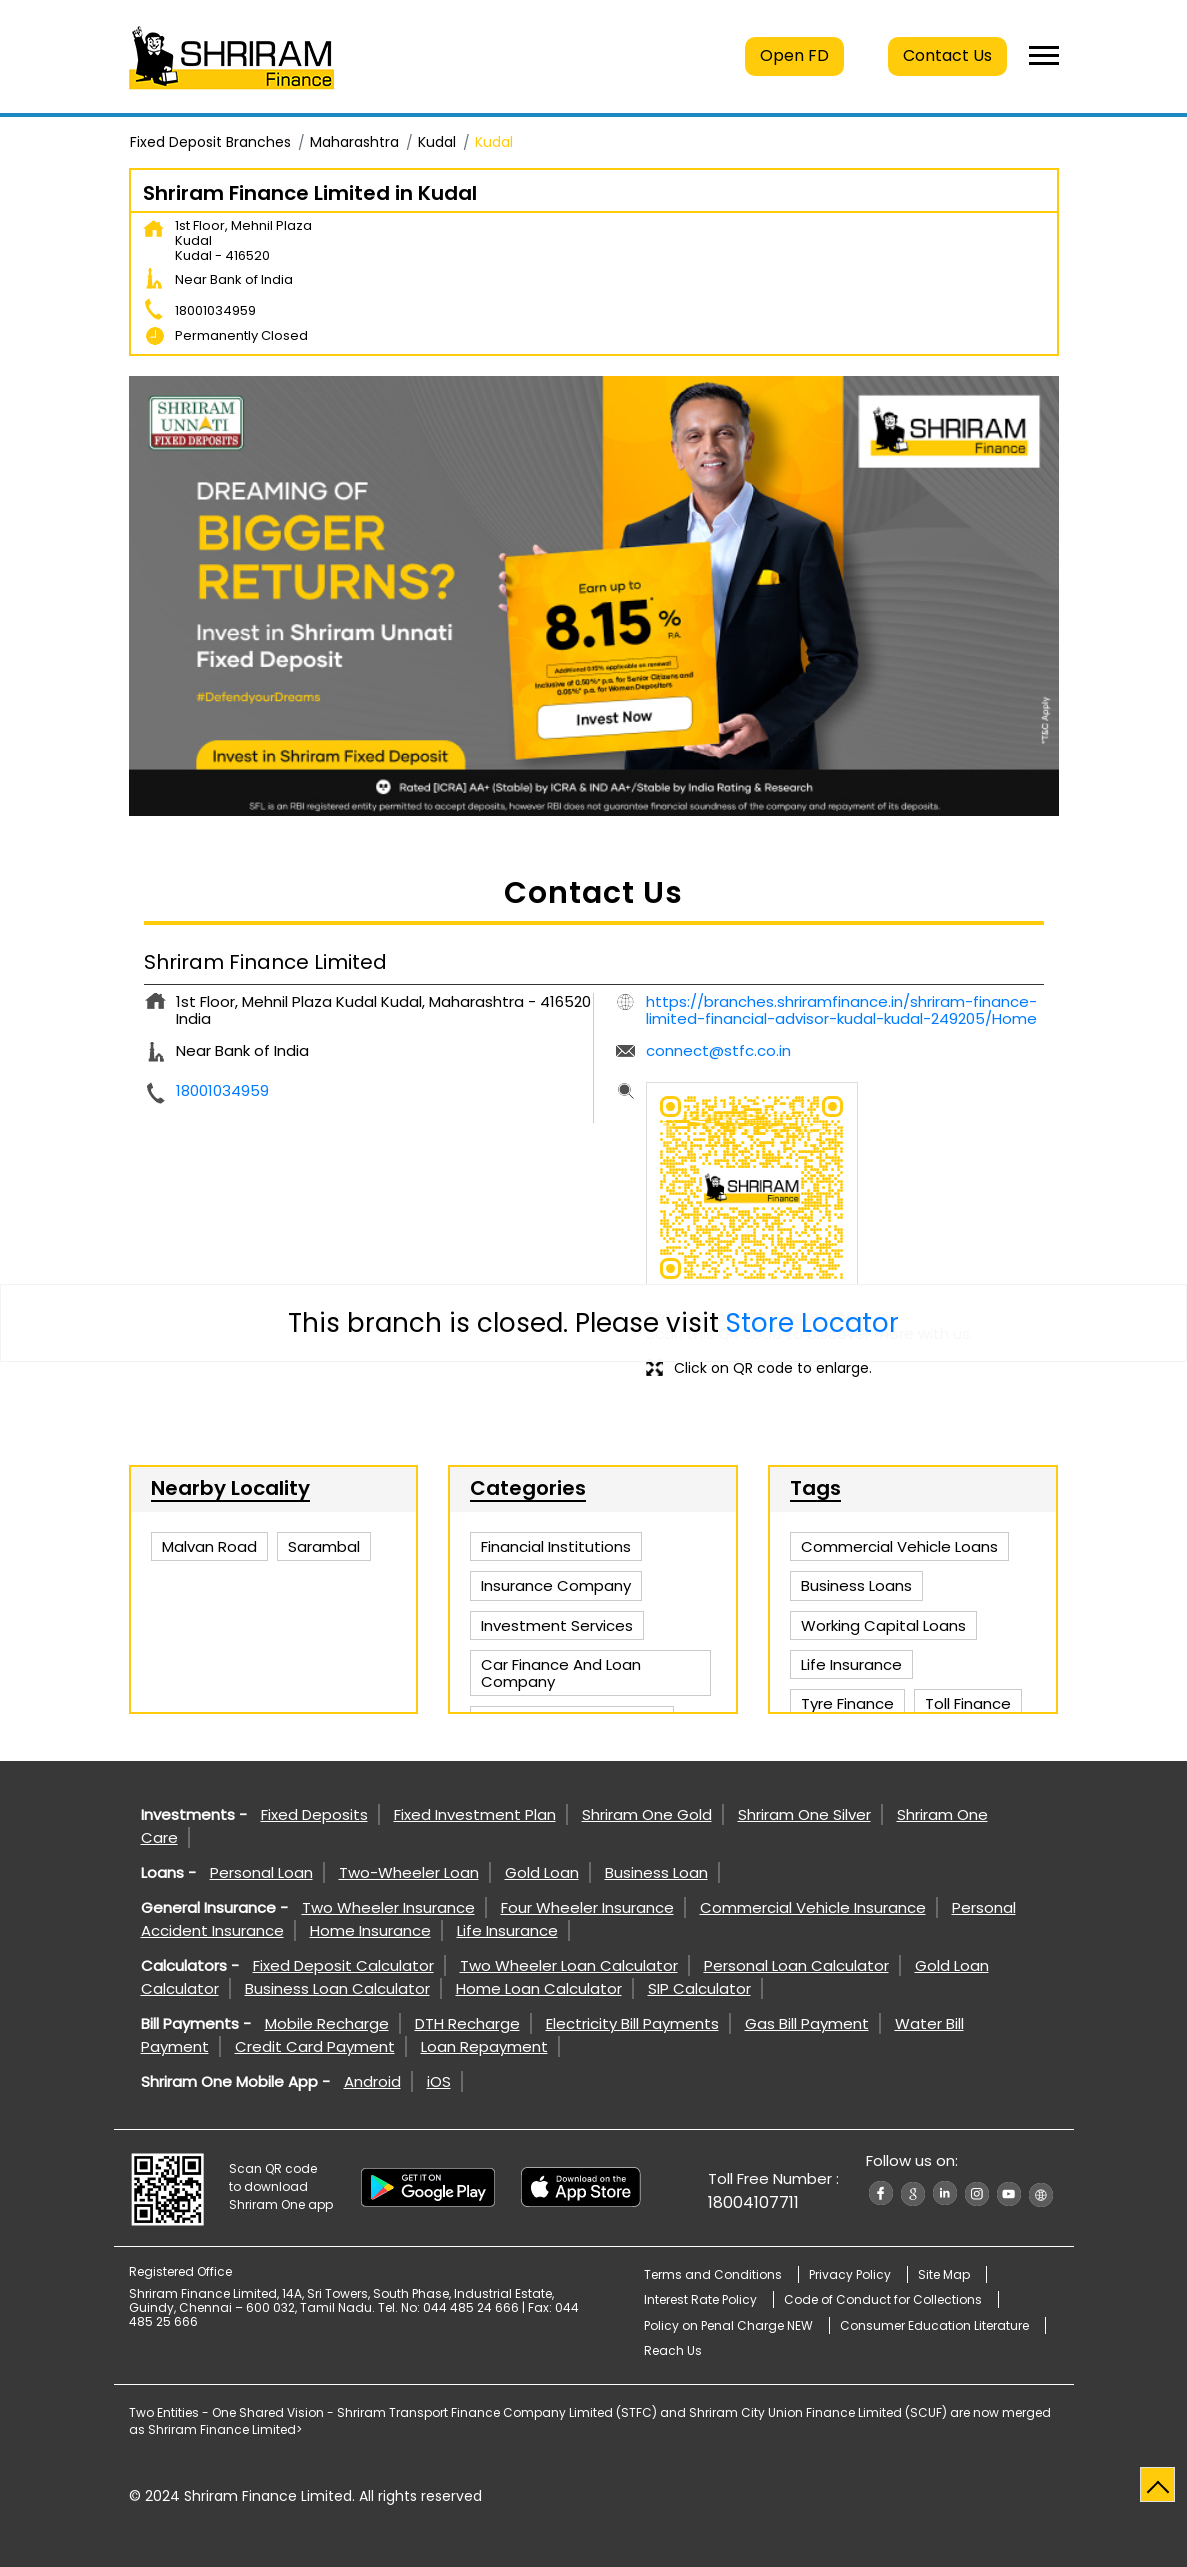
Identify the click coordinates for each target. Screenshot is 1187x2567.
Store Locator (812, 1323)
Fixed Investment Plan (475, 1814)
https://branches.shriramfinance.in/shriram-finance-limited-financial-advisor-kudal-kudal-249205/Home (841, 1010)
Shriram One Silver (804, 1814)
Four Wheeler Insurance (587, 1907)
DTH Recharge (467, 2023)
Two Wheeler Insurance (388, 1907)
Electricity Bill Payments (632, 2023)
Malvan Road (209, 1546)
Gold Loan (542, 1872)
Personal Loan (261, 1872)
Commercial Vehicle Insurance (813, 1907)
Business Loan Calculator (337, 1988)
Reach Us (673, 2350)
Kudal (437, 142)
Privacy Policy (850, 2274)
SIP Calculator (699, 1988)
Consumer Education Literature (934, 2325)
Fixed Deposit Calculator (343, 1965)
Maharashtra (354, 142)
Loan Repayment (484, 2046)
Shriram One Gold (647, 1814)
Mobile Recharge (327, 2023)
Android (372, 2081)
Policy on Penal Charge (728, 2325)
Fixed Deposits (314, 1814)
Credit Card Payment (315, 2046)
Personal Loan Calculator (796, 1965)
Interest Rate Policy (700, 2299)
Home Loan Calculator (539, 1988)
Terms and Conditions (713, 2274)
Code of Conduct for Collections (883, 2299)
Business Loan (656, 1872)
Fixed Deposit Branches (210, 142)
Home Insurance (370, 1930)
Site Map (944, 2274)
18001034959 (215, 310)
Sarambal (324, 1546)
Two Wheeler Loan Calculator (569, 1965)
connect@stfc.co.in (718, 1050)
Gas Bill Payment (807, 2023)
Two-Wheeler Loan (409, 1872)
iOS (439, 2081)
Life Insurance (507, 1930)
